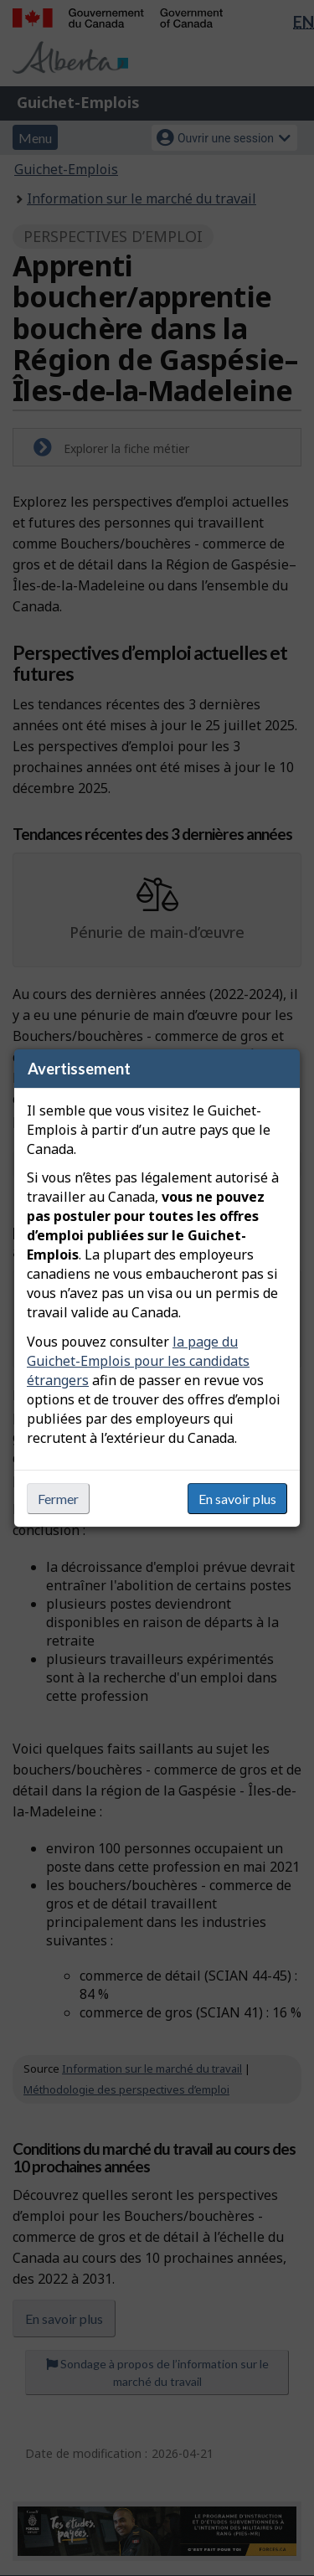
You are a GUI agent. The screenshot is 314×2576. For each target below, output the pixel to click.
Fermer (58, 1499)
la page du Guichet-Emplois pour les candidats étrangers (138, 1360)
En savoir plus (237, 1499)
